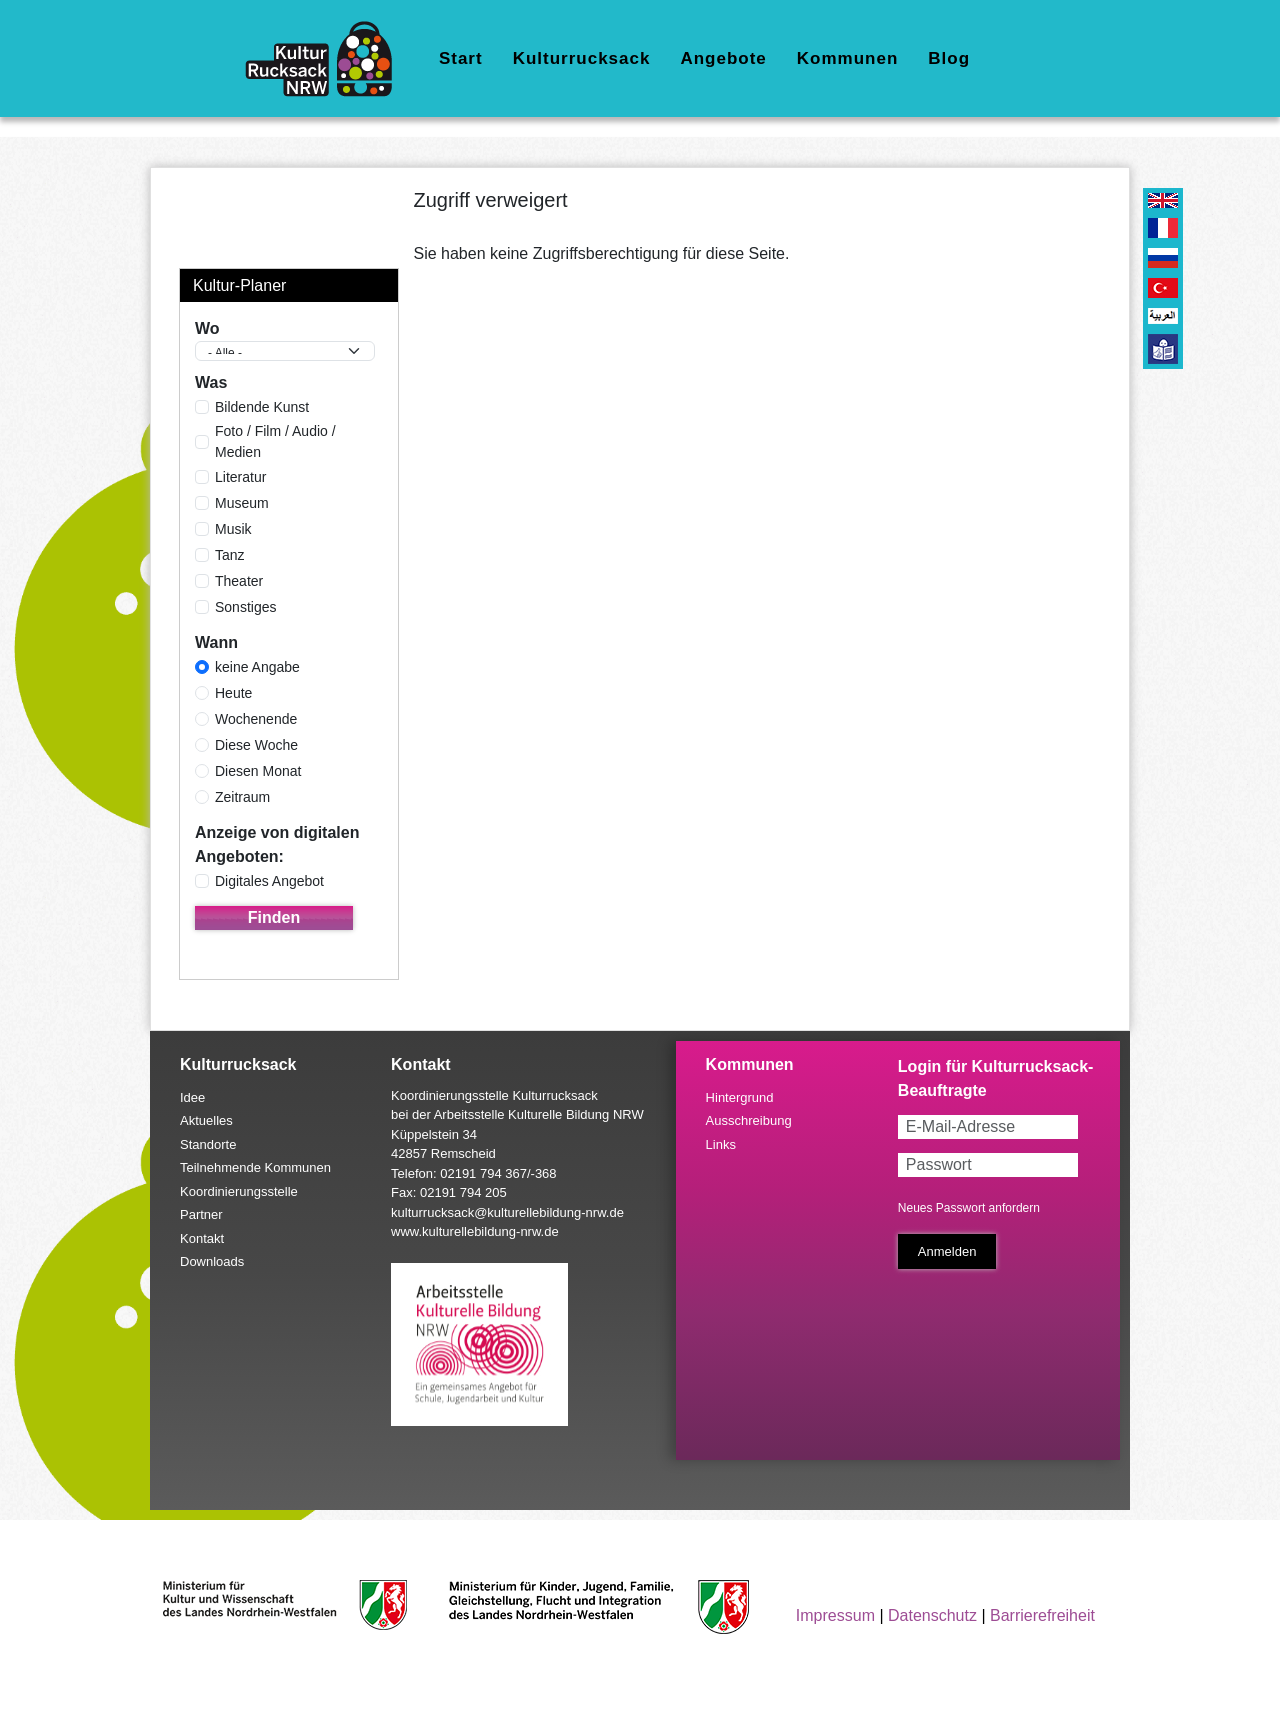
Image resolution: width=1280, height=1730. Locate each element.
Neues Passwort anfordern (969, 1208)
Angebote (723, 58)
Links (721, 1144)
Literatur (240, 477)
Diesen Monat (258, 771)
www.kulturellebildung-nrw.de (475, 1231)
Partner (201, 1214)
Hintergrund (740, 1097)
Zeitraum (242, 797)
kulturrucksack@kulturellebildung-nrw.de (507, 1212)
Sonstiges (245, 607)
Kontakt (202, 1238)
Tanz (230, 555)
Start (461, 58)
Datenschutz (932, 1615)
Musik (233, 529)
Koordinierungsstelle (239, 1191)
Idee (192, 1097)
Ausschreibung (749, 1120)
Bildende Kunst (262, 407)
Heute (233, 693)
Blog (949, 58)
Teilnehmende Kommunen (255, 1167)
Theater (239, 581)
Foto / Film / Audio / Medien (275, 441)
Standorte (208, 1144)
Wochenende (256, 719)
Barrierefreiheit (1042, 1615)
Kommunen (848, 58)
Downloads (212, 1261)
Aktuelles (206, 1120)
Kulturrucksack (582, 58)
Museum (242, 503)
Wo (207, 328)
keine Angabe (257, 667)
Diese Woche (256, 745)
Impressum (835, 1615)
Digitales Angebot (269, 881)
